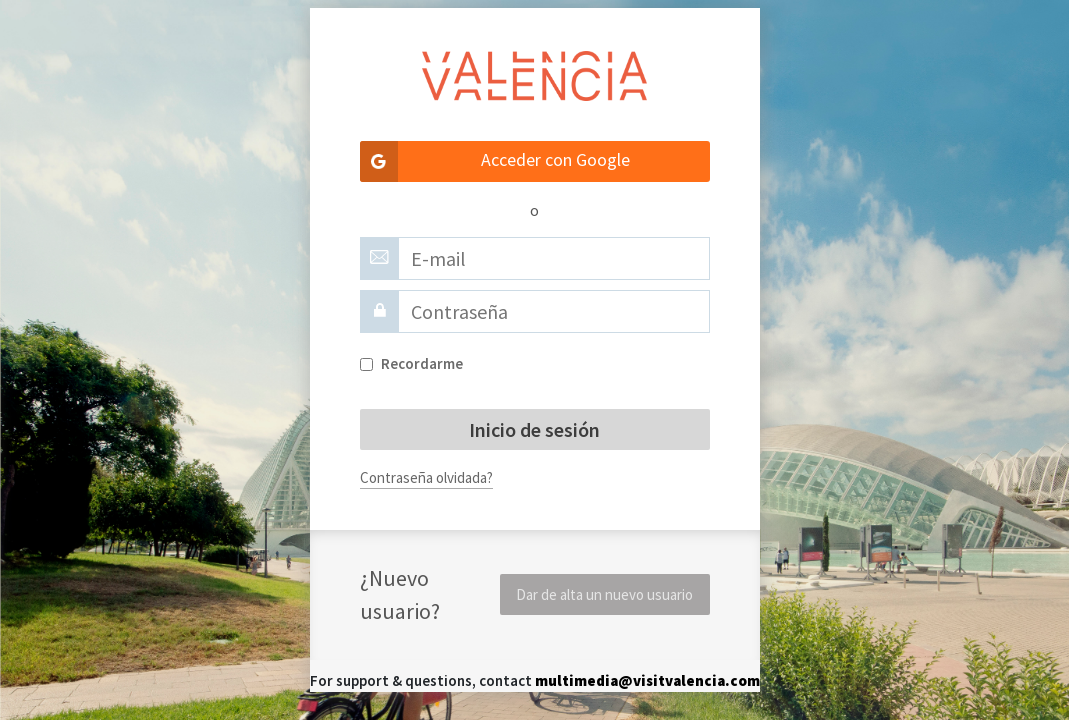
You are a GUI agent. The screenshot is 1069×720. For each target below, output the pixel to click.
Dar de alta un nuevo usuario (604, 594)
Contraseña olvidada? (426, 477)
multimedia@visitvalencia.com (647, 680)
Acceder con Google (495, 161)
